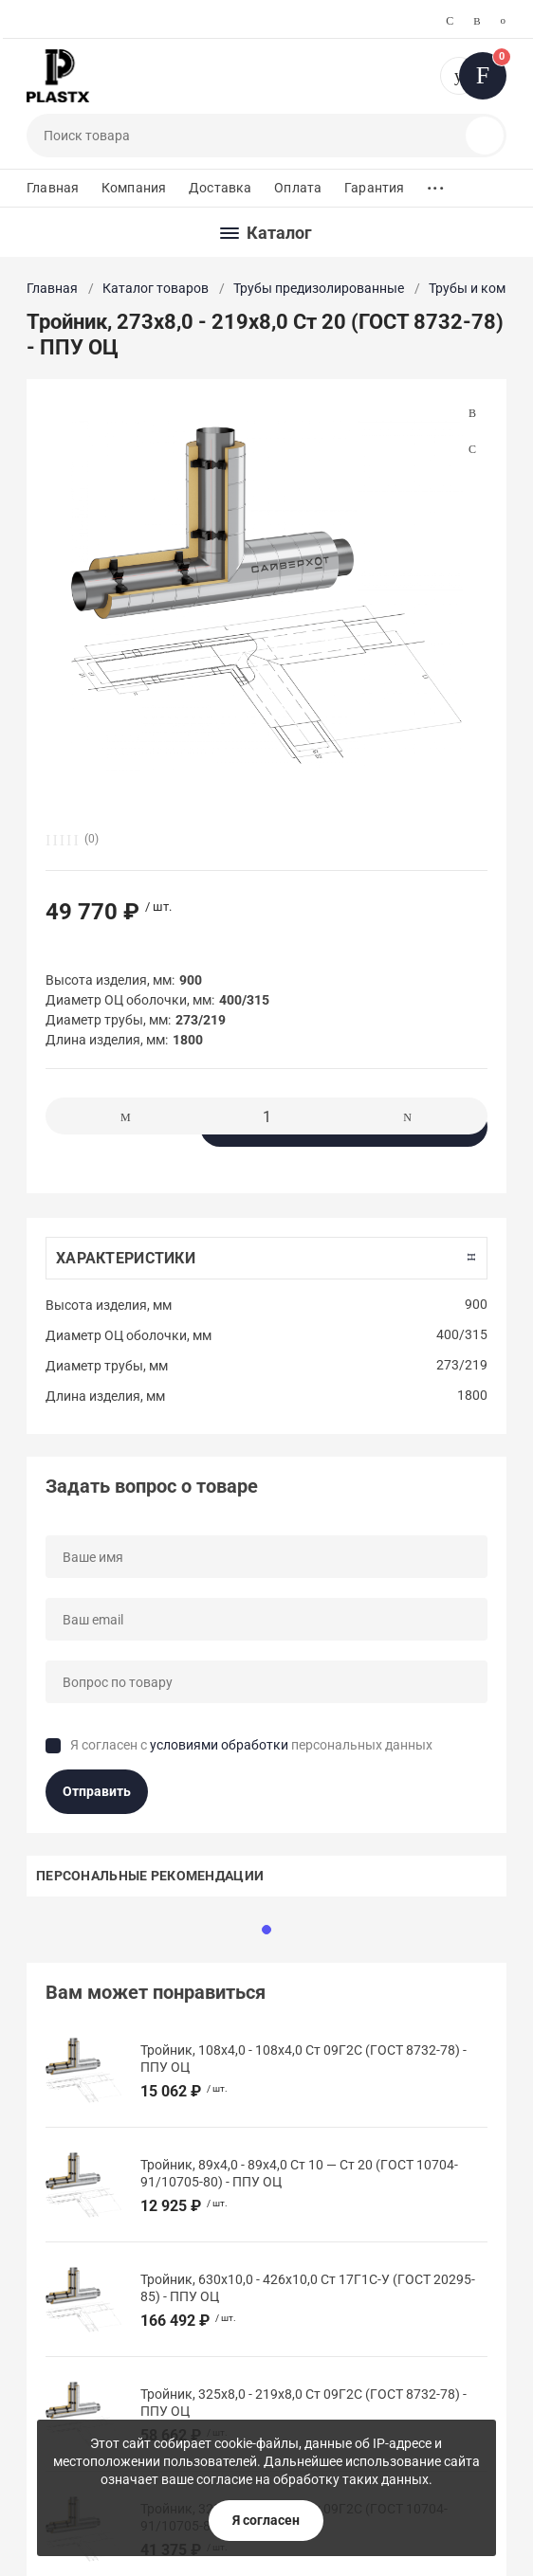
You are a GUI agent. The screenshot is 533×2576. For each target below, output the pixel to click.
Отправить (97, 1791)
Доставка (220, 187)
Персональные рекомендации (150, 1875)
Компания (133, 187)
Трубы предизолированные (318, 288)
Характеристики (125, 1258)
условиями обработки (219, 1744)
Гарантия (374, 187)
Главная (53, 187)
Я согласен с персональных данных (251, 1744)
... (435, 183)
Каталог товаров (155, 288)
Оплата (298, 187)
